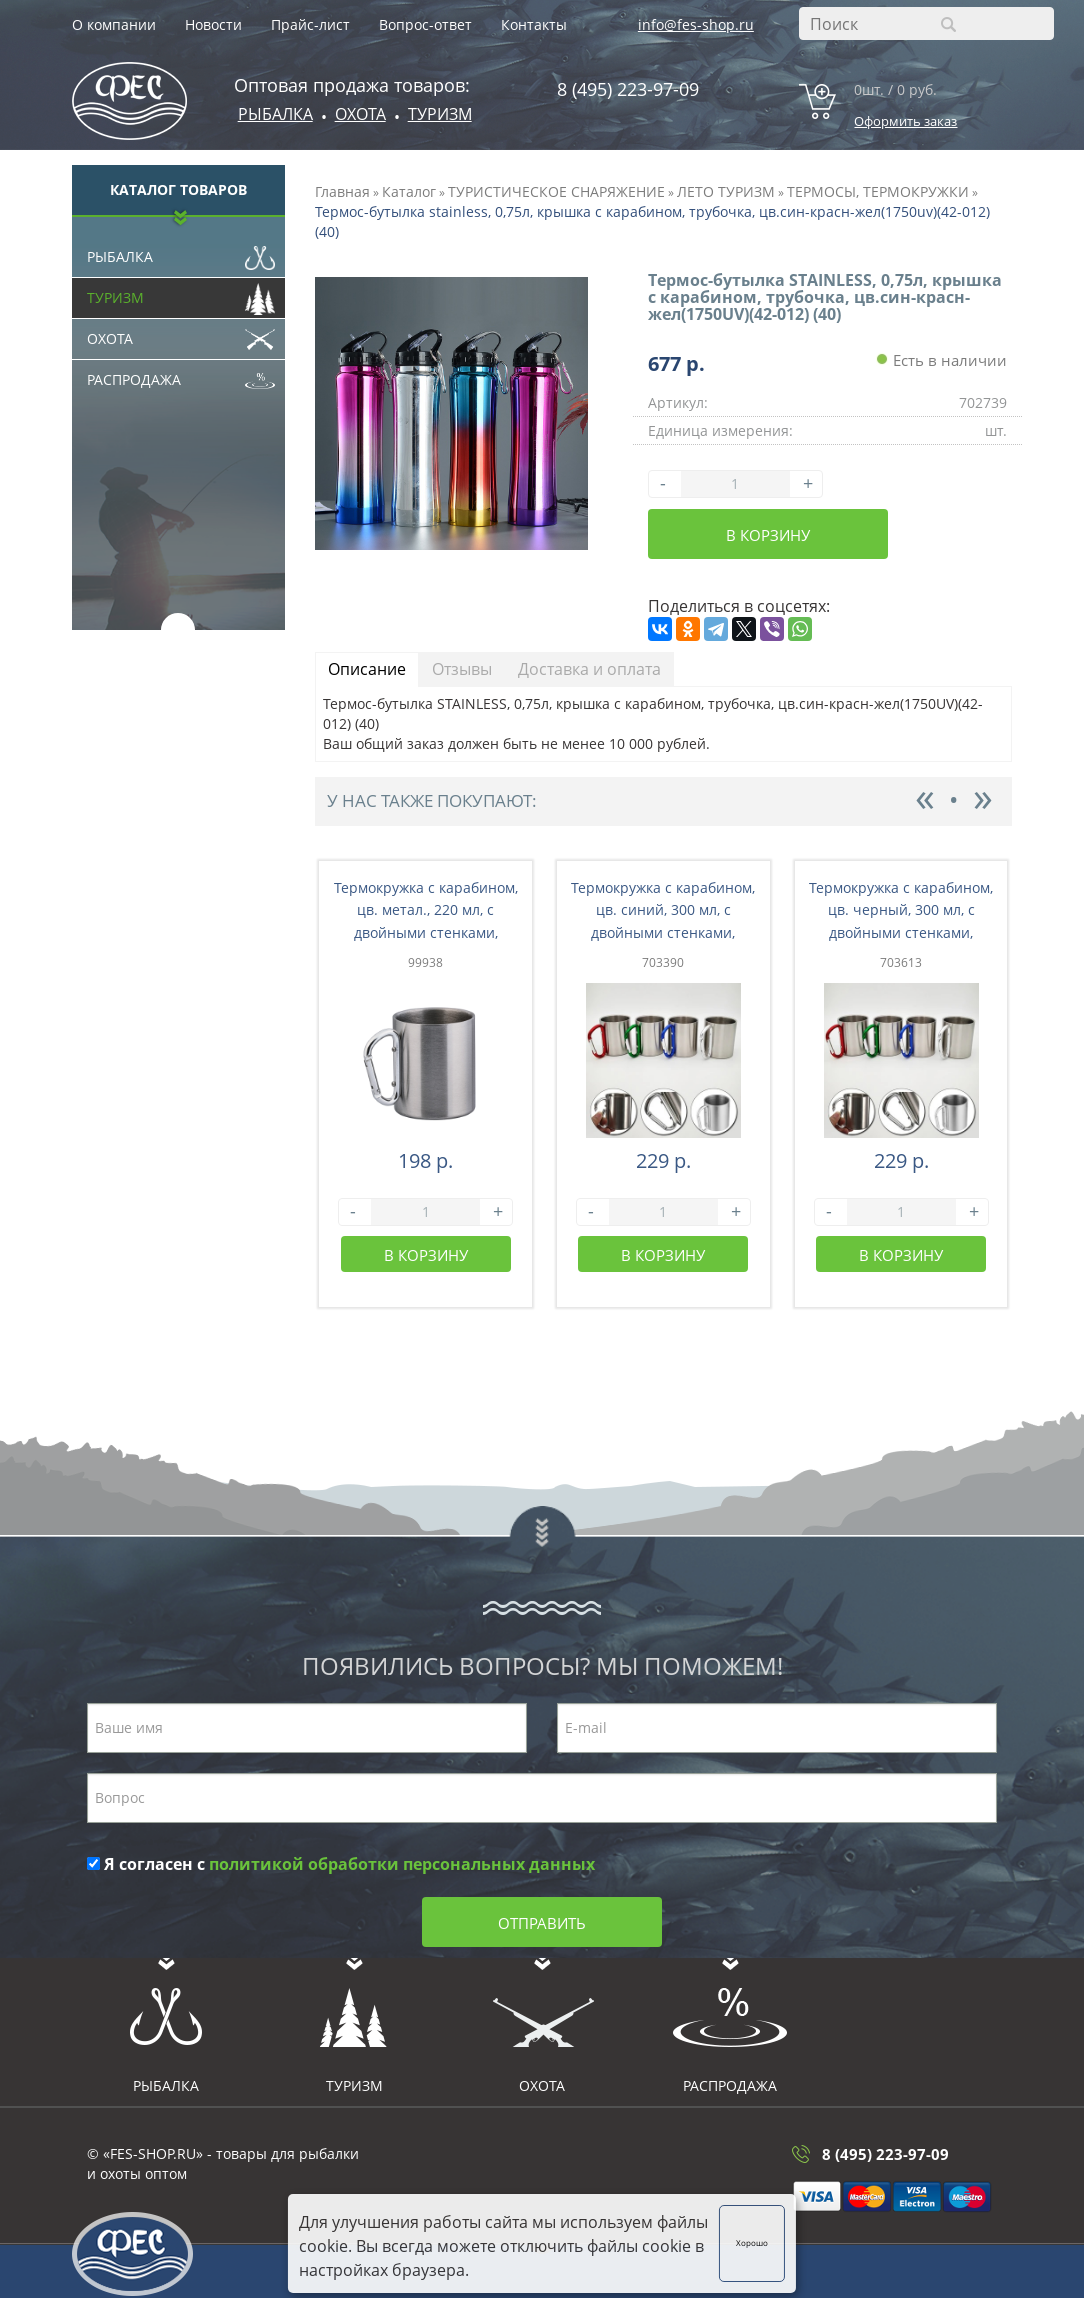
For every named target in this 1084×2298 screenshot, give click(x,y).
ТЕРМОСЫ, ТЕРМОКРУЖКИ (878, 191)
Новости (213, 24)
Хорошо (752, 2243)
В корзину (768, 535)
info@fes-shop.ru (696, 24)
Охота (181, 334)
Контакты (534, 24)
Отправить (542, 1923)
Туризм (440, 114)
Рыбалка (275, 114)
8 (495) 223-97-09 (628, 89)
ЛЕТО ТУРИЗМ (726, 191)
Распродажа (181, 375)
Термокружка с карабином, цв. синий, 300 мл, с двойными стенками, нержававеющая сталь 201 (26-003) (663, 933)
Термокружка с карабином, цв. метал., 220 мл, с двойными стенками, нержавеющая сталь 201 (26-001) (426, 933)
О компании (114, 24)
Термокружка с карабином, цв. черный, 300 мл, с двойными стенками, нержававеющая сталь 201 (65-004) (901, 933)
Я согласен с (341, 1864)
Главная (342, 191)
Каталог (409, 191)
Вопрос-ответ (425, 24)
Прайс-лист (310, 24)
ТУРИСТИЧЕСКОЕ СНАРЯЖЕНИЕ (556, 191)
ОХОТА (360, 114)
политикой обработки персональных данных (402, 1864)
